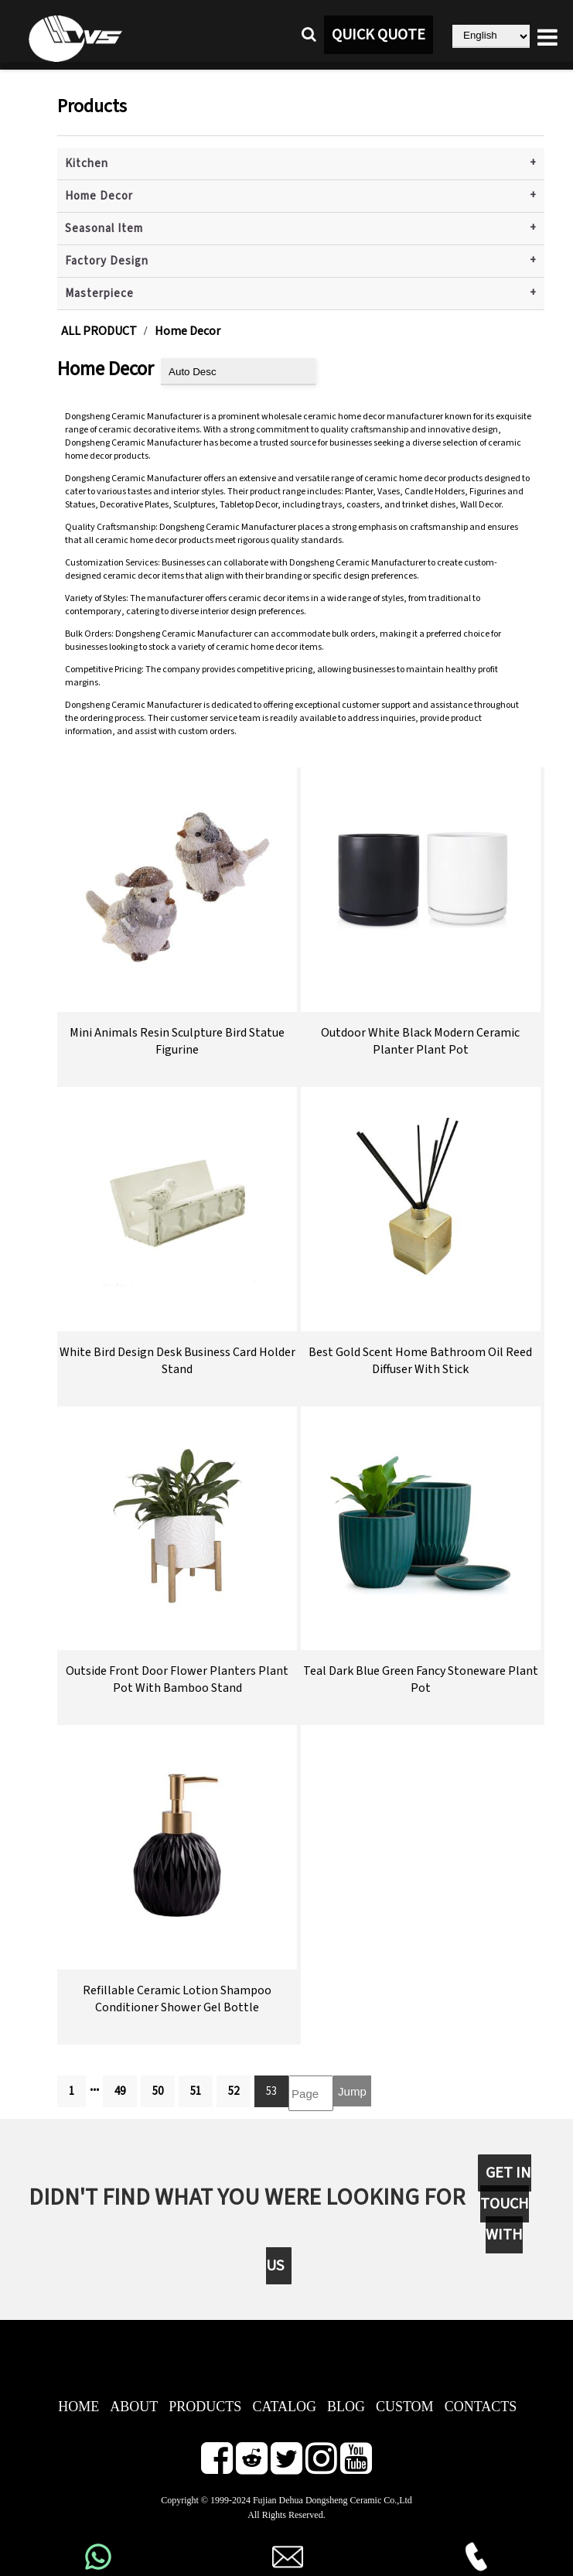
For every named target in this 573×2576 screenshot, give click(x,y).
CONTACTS (481, 2406)
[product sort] (238, 371)
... (94, 2086)
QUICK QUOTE (378, 35)
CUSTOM (405, 2406)
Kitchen (86, 163)
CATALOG (284, 2406)
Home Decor (99, 196)
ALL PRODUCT (99, 331)
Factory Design (106, 261)
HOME (78, 2406)
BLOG (346, 2406)
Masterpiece (99, 293)
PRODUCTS (205, 2406)
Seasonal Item (104, 228)
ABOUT (134, 2406)
